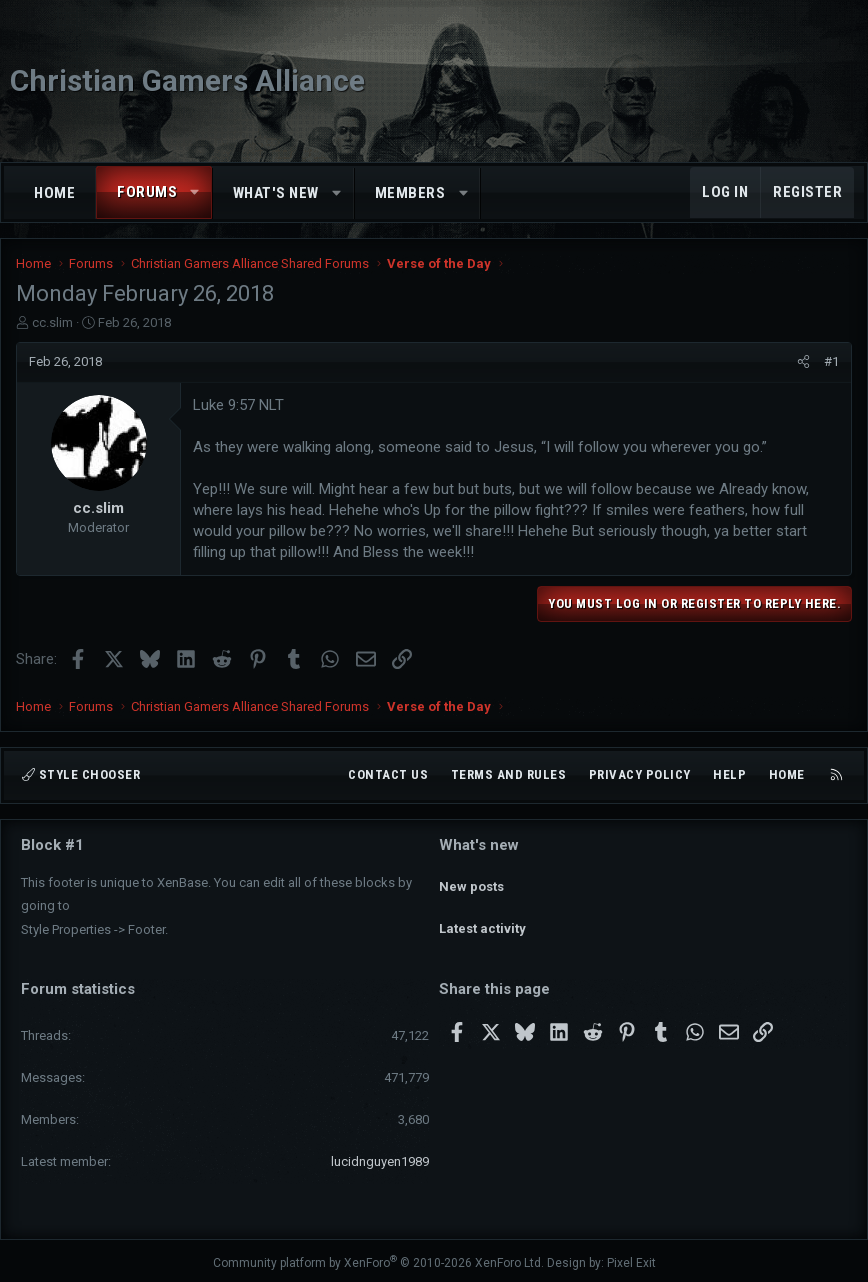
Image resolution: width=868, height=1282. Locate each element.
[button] (195, 192)
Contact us (388, 775)
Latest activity (482, 915)
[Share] (803, 362)
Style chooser (81, 775)
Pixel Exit (631, 1258)
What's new (276, 193)
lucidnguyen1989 (380, 1157)
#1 (831, 361)
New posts (471, 879)
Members (410, 193)
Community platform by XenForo (378, 1258)
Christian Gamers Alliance (187, 80)
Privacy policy (640, 775)
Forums (147, 192)
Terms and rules (509, 775)
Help (729, 775)
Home (54, 193)
